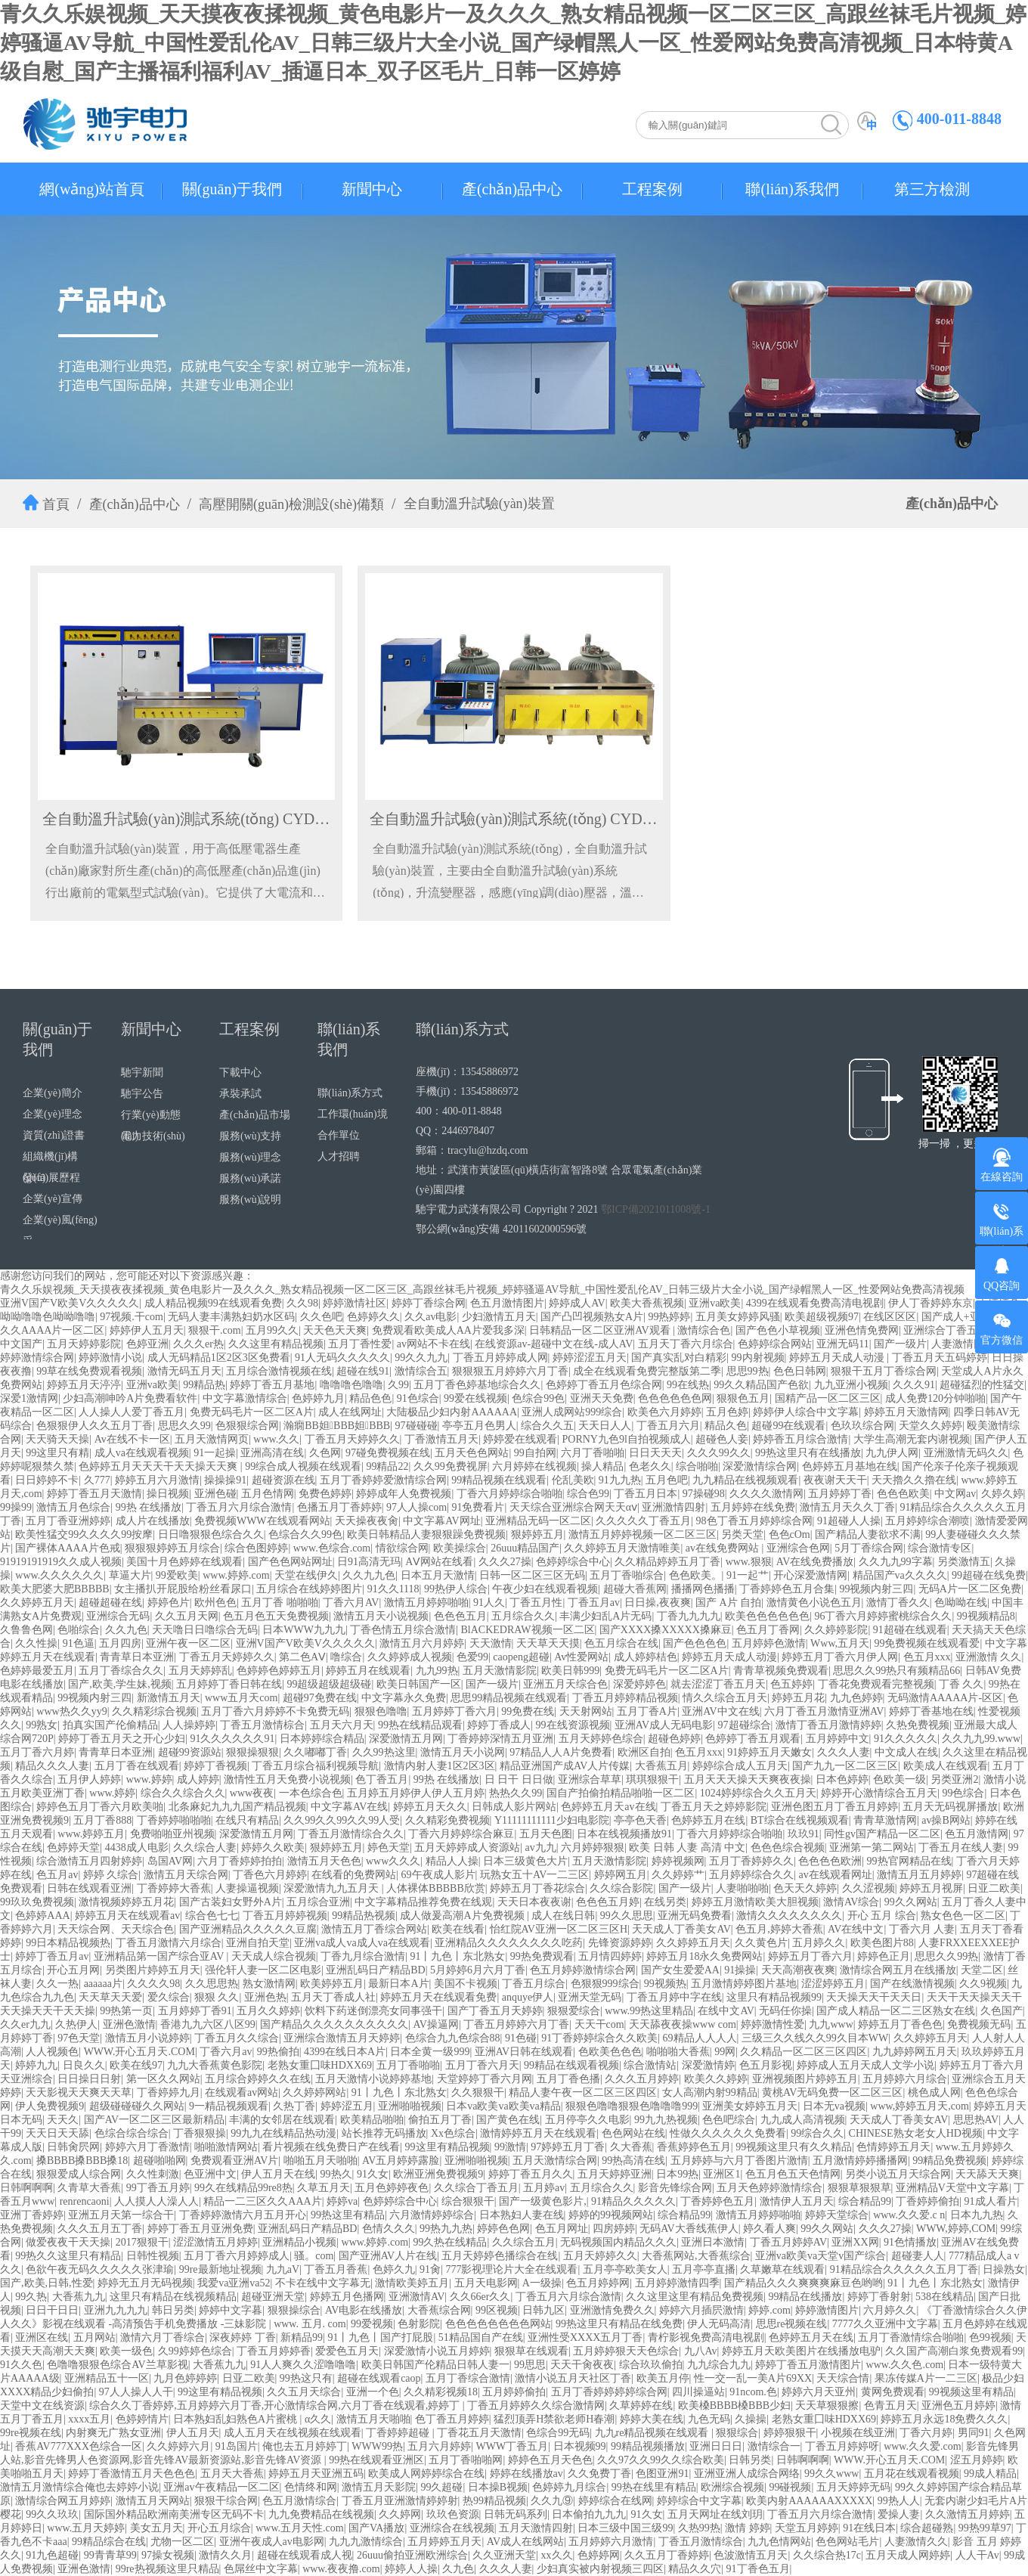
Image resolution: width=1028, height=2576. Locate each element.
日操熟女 (1004, 2269)
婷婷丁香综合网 (429, 1303)
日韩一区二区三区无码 (532, 1575)
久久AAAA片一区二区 (52, 1330)
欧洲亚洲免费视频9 (438, 2174)
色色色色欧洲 (830, 1861)
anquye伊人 (527, 1997)
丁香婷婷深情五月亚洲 (500, 1738)
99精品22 (387, 1466)
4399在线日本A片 (345, 2051)
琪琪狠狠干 (652, 1779)
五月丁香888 (102, 1820)
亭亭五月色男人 (479, 1425)
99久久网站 (910, 1902)
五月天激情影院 (500, 1670)
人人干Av (977, 2555)
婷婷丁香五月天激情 (94, 1493)
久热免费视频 (917, 1725)
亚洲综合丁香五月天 (951, 1330)
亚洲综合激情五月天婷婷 (341, 2038)
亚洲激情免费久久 (612, 2310)
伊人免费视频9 (49, 2106)
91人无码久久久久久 (342, 1357)
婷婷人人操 (411, 2568)
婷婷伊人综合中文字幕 (806, 1412)
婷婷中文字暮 (230, 2310)
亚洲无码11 (842, 1344)
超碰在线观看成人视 (304, 2555)
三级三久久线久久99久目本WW (815, 2038)
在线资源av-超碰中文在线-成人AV (554, 1344)
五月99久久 (272, 1330)
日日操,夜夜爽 (657, 1602)
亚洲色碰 (215, 1493)
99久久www (831, 2473)
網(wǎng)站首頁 (91, 189)
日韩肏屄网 (73, 2147)
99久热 (31, 2296)
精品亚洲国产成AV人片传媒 (565, 1766)
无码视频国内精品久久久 (618, 2242)
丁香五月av (594, 1602)
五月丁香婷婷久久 (751, 1861)
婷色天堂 (388, 1847)
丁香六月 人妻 (922, 1929)
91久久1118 (393, 1589)
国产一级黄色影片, (543, 2201)
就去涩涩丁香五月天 (718, 1684)
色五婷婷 (791, 1684)
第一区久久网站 (163, 2079)
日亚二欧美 (994, 1888)
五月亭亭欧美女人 (625, 2269)
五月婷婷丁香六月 (454, 1711)
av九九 (540, 1847)
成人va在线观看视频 (141, 1452)
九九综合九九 (719, 2364)
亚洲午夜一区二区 (188, 1643)
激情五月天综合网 (186, 1874)
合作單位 (338, 1135)
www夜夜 (252, 1793)
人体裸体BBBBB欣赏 (435, 1888)
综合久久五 (547, 1425)
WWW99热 (377, 2446)
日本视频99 (579, 2446)
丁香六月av (226, 2051)
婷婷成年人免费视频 (403, 1493)
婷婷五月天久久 (430, 1806)
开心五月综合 (219, 2528)
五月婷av (544, 2187)
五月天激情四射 (536, 2528)
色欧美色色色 (610, 2051)
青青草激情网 (885, 1820)
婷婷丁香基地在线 (931, 1711)
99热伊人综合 (456, 1589)
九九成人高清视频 (802, 2119)
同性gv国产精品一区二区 (882, 1834)
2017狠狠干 (142, 2242)
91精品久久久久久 (633, 2201)
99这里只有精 (57, 1452)
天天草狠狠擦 (827, 2405)
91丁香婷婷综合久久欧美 (599, 2038)
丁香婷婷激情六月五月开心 (242, 2215)
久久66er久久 (480, 2296)
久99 (398, 1384)
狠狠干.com (214, 1330)
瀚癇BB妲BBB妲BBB (336, 1425)
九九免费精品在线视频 (321, 2514)
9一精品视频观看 (228, 2106)
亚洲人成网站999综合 (572, 1412)
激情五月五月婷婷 (919, 1874)
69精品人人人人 (700, 2038)
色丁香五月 (381, 1779)
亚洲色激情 (129, 2024)
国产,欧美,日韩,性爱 (46, 2283)
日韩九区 (543, 2310)
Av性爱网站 (581, 1657)
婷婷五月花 (798, 1697)
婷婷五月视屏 (931, 1888)
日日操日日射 (89, 2079)
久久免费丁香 (599, 2473)
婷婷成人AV (577, 1303)
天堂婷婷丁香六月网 (484, 2079)
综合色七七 (211, 1915)
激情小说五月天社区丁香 (573, 2378)
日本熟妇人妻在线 (521, 2215)
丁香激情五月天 (441, 1439)
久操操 (750, 2419)
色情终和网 (310, 2487)
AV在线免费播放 (814, 1561)
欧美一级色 (126, 2351)
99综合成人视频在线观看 (303, 1466)
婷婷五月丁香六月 (810, 1956)
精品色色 (370, 1398)
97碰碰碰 (416, 1425)
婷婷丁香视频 (215, 1766)
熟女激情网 (269, 1983)
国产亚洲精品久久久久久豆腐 (248, 1929)
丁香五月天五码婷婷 (939, 1357)
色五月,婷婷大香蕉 (779, 1929)
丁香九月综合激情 (362, 1956)
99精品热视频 (363, 1915)
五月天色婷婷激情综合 (769, 2187)
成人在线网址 (350, 1412)
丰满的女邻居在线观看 (282, 2119)
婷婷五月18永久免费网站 (704, 1956)
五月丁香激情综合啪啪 (911, 2337)
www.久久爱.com (922, 2446)
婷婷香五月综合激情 (800, 1439)
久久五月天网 (186, 1616)
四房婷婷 (614, 2228)
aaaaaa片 (103, 1983)
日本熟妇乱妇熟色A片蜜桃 (236, 2419)
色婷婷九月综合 (569, 2487)
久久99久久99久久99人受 (341, 1820)
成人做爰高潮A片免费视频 (463, 1915)
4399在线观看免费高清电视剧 (815, 1303)
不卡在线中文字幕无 (322, 2283)
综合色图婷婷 (256, 1548)
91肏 (430, 2269)
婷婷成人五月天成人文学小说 (865, 2065)
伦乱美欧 (573, 1480)
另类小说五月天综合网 (898, 2174)
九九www (831, 2024)
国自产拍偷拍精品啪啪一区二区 (621, 1793)
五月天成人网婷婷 (907, 2555)
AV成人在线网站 (525, 2541)
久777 (97, 1480)
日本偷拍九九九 (589, 2514)
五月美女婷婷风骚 (737, 1316)
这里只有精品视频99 (774, 1997)
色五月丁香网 (768, 1629)
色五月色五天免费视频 (276, 1616)
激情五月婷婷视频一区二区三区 (642, 1534)
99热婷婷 (669, 1316)
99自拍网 (535, 1452)
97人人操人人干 (136, 2392)
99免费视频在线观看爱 (927, 1643)
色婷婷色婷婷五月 (279, 1670)
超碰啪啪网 (159, 2160)
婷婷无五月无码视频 (145, 2283)
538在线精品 (944, 2296)
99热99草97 (984, 2528)
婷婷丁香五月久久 (530, 2174)
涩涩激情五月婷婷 (215, 2242)
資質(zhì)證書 (54, 1135)
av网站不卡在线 (433, 1344)
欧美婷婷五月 (332, 1983)
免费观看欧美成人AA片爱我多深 (448, 1330)
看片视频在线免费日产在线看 (331, 2147)
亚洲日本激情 (713, 2242)
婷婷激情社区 (354, 1303)
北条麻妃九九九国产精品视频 (237, 1806)
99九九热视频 (666, 2119)
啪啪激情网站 (226, 2147)
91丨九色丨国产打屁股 (380, 2337)
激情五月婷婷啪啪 (426, 1602)
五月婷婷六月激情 (610, 2541)
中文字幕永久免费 (403, 1697)
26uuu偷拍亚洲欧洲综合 (412, 2555)
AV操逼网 (435, 2024)
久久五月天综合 (304, 2392)
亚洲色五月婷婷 (958, 2405)
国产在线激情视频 (912, 1983)
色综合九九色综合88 (452, 2038)
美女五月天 (156, 2528)
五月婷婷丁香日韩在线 (229, 1684)
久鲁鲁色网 (26, 1629)
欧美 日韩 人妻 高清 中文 (687, 1847)
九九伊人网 (891, 1452)
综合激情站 (650, 2065)
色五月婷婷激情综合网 (583, 1970)
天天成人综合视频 (273, 1956)
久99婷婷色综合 (195, 2351)
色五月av (57, 1874)
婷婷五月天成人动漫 (838, 1357)
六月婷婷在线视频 (534, 1466)
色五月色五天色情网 (793, 2174)
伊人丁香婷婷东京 (930, 1303)
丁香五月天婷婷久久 (352, 1439)
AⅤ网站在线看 (439, 1561)
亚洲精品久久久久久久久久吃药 (509, 1942)
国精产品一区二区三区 (828, 1398)
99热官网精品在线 (909, 1861)
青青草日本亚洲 (137, 1657)
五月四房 (120, 1643)
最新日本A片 (398, 1983)
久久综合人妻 (205, 1847)
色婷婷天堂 (73, 1847)
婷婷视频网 (678, 1861)
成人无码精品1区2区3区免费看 (218, 1357)
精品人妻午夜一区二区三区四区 (583, 2092)
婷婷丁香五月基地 (272, 1384)
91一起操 (215, 1452)
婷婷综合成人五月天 (740, 1766)
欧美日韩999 (570, 1670)
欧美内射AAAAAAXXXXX (809, 2500)
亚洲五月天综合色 (565, 1684)
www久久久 (393, 1861)
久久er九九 (25, 2024)
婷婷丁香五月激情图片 (808, 2364)
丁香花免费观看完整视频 (876, 1684)
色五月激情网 (976, 1834)
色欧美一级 (899, 1779)
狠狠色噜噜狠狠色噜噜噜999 (631, 2106)
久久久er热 (198, 1344)
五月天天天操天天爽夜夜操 (747, 1779)
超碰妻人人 (917, 2255)
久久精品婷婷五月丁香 (667, 1561)
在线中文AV (726, 2010)
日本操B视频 (498, 2487)
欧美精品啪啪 (372, 2119)
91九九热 (620, 1480)
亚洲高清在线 (272, 1452)
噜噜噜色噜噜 (351, 1384)
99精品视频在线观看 (499, 1480)
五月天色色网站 (472, 1452)
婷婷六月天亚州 (819, 2392)
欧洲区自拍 (644, 1752)
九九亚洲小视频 (851, 1384)
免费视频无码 (979, 2024)
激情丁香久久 (898, 1602)
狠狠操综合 (294, 2310)
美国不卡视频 (465, 1983)
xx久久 (557, 2555)
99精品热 (204, 1384)
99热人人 (899, 2500)
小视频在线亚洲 (858, 2432)
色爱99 (472, 1657)
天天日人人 (604, 1425)
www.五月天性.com (299, 2528)
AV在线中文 (856, 1929)
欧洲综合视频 (732, 2487)
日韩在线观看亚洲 (89, 1888)
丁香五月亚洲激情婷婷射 (400, 2500)
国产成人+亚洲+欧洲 (969, 1316)
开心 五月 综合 (881, 1915)
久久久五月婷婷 (642, 2079)
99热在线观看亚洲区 (376, 2460)
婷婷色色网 (503, 2228)
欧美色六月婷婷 (664, 1412)
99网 (724, 2051)
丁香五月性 (535, 1602)
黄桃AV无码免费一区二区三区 (832, 2092)
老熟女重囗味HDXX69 (320, 2065)
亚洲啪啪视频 (409, 2106)
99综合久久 (817, 2133)
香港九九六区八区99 (207, 2024)
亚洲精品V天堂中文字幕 (952, 2187)
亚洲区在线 (41, 2337)
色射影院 (419, 2324)
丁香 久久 (961, 1684)
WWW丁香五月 (512, 2446)
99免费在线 (527, 1711)
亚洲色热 (265, 1997)
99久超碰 (441, 2487)
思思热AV (976, 2119)
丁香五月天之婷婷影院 (713, 1806)
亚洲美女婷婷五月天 (749, 2106)
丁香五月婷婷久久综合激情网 (536, 2405)
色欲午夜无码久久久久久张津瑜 (100, 2269)
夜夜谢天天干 (835, 1480)
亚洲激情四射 (673, 1507)
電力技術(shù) (153, 1136)
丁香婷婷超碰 (399, 2432)
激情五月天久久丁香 (847, 1507)
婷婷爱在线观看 (520, 1439)
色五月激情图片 (507, 1303)
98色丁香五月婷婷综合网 (754, 1521)
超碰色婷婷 (674, 1738)
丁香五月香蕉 (335, 2269)
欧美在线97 (136, 2065)
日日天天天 (655, 1452)
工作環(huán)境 (352, 1114)
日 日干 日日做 (519, 1779)
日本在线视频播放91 (624, 1834)
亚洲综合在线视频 (452, 2528)
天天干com (599, 2024)
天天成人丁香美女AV (681, 1929)
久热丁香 (294, 2106)
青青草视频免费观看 (780, 1670)
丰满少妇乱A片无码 (605, 1616)
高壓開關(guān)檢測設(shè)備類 (291, 504)
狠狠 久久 (217, 1997)
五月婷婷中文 (837, 1738)
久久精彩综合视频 (154, 1711)
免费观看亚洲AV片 (234, 2160)
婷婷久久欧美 (273, 1847)
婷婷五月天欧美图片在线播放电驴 (801, 2351)
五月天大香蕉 (232, 2473)
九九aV (282, 2269)
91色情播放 (910, 2242)
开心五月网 (73, 1970)
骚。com (313, 2255)
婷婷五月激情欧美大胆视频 (755, 1902)
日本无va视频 (834, 2106)
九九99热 (437, 1670)
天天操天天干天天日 (873, 1997)
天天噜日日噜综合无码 (205, 1629)
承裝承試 (240, 1093)
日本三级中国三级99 (625, 2528)
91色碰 (521, 2038)
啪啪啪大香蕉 (678, 2051)
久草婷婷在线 (641, 2405)
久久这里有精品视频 (276, 1344)
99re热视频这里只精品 (167, 2568)
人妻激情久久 (916, 2541)
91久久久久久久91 (232, 1738)
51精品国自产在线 (480, 2337)
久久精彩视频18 (441, 2392)
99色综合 (963, 1793)
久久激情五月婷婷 (967, 2514)
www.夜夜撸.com (341, 2568)
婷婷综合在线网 (615, 2500)
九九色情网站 (779, 2541)
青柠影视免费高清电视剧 (706, 2337)
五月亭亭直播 (703, 2269)
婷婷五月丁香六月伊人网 (840, 1657)
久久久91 (914, 1384)
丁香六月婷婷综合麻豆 (461, 1834)
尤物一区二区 (182, 2541)
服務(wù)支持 (250, 1136)
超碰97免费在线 (320, 1697)
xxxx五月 (89, 2419)
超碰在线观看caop (378, 2378)
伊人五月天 (192, 2432)
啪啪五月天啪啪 (320, 2160)
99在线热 (688, 1384)
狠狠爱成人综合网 (78, 2174)
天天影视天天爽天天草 (79, 2092)
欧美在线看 (458, 1929)
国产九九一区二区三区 (845, 1766)
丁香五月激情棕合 (262, 1725)
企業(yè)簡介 (52, 1093)
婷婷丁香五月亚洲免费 (200, 2228)
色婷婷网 (598, 2555)
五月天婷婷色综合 (601, 1738)
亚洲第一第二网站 (871, 1847)
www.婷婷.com (236, 1575)
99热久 (336, 2174)
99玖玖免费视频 (37, 1902)
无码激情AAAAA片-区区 (945, 1697)
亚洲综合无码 (118, 1616)
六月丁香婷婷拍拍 (239, 1861)
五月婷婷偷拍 (514, 2392)
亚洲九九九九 (115, 2310)
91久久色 (21, 2364)
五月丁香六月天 (482, 2065)
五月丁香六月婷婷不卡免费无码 (275, 1711)
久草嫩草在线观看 (782, 2269)
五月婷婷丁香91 (195, 2010)
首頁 (56, 504)
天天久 (63, 2119)
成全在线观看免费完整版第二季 (647, 1371)
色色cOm (789, 1534)
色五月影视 (765, 2065)
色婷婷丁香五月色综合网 (604, 1384)
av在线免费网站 (724, 1548)
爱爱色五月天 (347, 2351)
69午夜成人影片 (438, 1874)
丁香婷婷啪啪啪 (174, 1820)
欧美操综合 (459, 1548)
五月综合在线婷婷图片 (309, 1589)
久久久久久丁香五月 (643, 1521)
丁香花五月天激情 (479, 2432)
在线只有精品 (247, 1820)
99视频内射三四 (876, 1589)
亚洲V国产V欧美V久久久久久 (69, 1303)
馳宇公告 (142, 1093)
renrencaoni (85, 2201)
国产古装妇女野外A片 (230, 1902)
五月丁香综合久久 (121, 1670)
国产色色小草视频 (777, 1330)
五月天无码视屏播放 (950, 1806)
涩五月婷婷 (976, 2460)
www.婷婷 (149, 1779)
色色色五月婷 (607, 1902)
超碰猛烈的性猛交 (982, 1384)
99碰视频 (790, 2487)
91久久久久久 (905, 1738)
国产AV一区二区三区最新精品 (154, 2119)
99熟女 (41, 1725)
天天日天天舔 (57, 2133)
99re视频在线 (30, 2432)
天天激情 (490, 1643)
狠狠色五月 (743, 1398)
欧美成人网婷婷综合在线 (426, 2473)
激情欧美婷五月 (412, 2283)
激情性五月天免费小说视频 (287, 1779)
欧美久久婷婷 (716, 2079)
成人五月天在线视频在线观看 (292, 2432)
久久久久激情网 (766, 1493)
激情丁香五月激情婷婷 (828, 1725)
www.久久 (276, 1439)
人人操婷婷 (189, 1725)
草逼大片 (130, 1575)
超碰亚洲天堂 (273, 2296)
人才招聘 (338, 1156)
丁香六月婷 (926, 2432)
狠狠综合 (737, 2432)
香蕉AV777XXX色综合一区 (78, 2446)
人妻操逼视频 (247, 1888)
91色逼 (78, 1643)
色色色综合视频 (788, 1847)
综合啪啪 (697, 1466)
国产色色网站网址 (290, 1561)
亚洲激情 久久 (988, 1657)
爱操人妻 (899, 2514)
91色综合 (418, 1398)
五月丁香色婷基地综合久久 (476, 1384)
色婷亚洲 (147, 1344)
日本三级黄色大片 (525, 1861)
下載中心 (240, 1072)
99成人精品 (990, 2473)
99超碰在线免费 (989, 1575)
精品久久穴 (694, 2568)
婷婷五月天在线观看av (127, 1915)
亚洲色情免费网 (862, 1330)
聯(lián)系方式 (349, 1093)
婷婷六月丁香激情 (147, 2147)
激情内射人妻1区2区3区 (439, 1766)
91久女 (373, 2174)
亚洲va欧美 (715, 1303)
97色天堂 (78, 2038)
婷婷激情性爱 (772, 2024)
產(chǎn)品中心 (512, 189)
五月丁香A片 (647, 1711)
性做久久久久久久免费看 (728, 2133)
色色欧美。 (695, 1575)
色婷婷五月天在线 (811, 2337)
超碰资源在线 (283, 1480)
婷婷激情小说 (110, 1357)
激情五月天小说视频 (381, 1616)
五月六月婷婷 (439, 2446)
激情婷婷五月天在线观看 (538, 2133)
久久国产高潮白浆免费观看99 (954, 2351)
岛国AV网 (170, 1861)
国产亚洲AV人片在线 (388, 2255)
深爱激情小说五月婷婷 (437, 2351)
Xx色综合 (453, 2133)
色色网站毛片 (847, 2541)
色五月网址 (561, 2228)
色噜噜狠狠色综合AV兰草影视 (117, 2364)
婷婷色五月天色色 (550, 2460)
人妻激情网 (957, 1344)
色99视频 (990, 2337)
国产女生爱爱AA (680, 1970)
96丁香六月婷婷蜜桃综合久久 (883, 1616)
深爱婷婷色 (639, 1684)
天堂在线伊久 (306, 1575)
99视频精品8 (986, 1616)
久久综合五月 (524, 2242)
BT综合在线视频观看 (800, 1820)
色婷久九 (394, 2269)
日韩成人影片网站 (514, 1806)
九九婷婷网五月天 (914, 2051)
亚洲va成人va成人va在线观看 (362, 1942)
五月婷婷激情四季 (677, 2283)
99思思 (530, 2364)
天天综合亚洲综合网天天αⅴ (573, 1507)
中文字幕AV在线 (349, 1806)
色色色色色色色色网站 (498, 2324)
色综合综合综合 (131, 2133)
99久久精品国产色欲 (761, 1384)
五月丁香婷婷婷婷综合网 (609, 2392)
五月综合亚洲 (318, 1902)
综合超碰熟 (926, 2528)
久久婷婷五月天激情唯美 (622, 1548)
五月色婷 (727, 1412)
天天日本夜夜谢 (534, 1902)
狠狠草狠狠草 (859, 2187)
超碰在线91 (362, 1371)
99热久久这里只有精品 (68, 2255)
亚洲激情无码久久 (966, 1452)
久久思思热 (211, 1983)
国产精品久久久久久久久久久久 (334, 2024)
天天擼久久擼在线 (914, 1480)
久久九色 (126, 1629)
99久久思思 (626, 1915)
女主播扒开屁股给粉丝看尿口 (183, 1589)
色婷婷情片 (142, 2419)
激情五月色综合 (73, 1507)
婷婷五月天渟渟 (84, 1384)
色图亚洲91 (662, 2473)
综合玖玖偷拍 (651, 2364)
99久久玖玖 (52, 2514)
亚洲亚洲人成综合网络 (747, 2473)
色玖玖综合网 (862, 1425)
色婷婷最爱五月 (37, 1670)
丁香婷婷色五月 (717, 2201)
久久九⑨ (552, 2500)
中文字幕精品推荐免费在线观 (423, 1902)
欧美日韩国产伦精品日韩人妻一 (435, 2364)
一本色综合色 (310, 1793)
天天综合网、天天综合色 (115, 1929)
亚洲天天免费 (601, 1398)
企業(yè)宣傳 (52, 1198)
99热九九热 (446, 2228)
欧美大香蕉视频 (647, 1303)
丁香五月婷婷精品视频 (625, 1697)
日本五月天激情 (438, 1575)
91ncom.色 (753, 2392)
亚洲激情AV (416, 2296)
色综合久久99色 (305, 1534)
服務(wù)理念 (250, 1157)
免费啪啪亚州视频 (172, 1834)
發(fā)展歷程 (51, 1177)
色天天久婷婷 (805, 1888)
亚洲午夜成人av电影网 (271, 2541)
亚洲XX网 (854, 2242)
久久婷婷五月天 (37, 1602)
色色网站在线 (633, 2133)
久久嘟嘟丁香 (315, 1752)
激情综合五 (421, 1371)
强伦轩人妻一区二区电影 (263, 1970)
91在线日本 (869, 2528)
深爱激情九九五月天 (332, 1888)
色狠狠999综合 (605, 1983)
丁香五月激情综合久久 (351, 1834)
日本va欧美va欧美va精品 (503, 2106)
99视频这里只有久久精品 (793, 2147)
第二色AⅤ (302, 1657)
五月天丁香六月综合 (685, 1344)
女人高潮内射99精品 (709, 2092)
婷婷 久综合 (111, 1874)
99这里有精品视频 (447, 2147)
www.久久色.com (905, 2364)
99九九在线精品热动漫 (283, 2133)
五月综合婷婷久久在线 (258, 2079)
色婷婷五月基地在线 (849, 1466)
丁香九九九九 (688, 1616)
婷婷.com (769, 2310)
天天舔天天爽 (987, 2174)
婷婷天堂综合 (837, 2215)
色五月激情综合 (299, 2500)
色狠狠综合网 (247, 1425)
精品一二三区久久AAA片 (262, 2201)
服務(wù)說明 (250, 1199)
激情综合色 (703, 1330)
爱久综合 (168, 1997)
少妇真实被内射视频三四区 (600, 2568)
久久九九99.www (981, 1738)
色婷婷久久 (373, 1316)
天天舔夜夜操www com (682, 2024)
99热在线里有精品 (654, 2487)
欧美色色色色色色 (767, 1616)
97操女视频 (167, 2555)
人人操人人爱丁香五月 (131, 1412)
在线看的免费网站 (353, 1874)
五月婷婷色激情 (769, 1643)
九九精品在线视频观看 (745, 1480)
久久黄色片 (761, 1942)
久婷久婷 (1002, 1493)
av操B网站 (946, 1820)
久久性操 (36, 1643)
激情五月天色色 (324, 1861)
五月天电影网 (486, 2283)
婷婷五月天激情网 (906, 1412)
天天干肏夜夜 (582, 2364)
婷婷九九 (36, 2065)
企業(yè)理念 (52, 1114)
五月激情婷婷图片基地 (744, 1983)
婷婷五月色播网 (347, 2296)
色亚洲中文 (210, 2174)
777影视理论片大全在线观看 (511, 2269)
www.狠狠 (749, 1561)
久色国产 (1001, 2010)
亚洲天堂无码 (589, 1997)
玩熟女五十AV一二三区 (534, 1874)
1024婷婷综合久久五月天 (758, 1793)
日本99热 (677, 2174)
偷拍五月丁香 (440, 2119)
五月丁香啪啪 (408, 2065)
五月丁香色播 (568, 2079)
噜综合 (346, 1657)
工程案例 (652, 189)
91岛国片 (236, 2446)
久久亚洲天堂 (504, 2555)
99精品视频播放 (648, 2446)
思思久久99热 (946, 1956)
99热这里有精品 (348, 2215)
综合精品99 (864, 2201)
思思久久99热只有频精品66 (896, 1670)
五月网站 (94, 2337)
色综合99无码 (558, 2432)
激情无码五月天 (184, 1371)
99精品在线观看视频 (571, 2065)
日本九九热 (976, 2215)
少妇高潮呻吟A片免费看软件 (130, 1398)
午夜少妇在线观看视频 (545, 1589)
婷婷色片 (168, 1602)
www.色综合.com (332, 1548)
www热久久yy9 (71, 1711)
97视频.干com (131, 1316)
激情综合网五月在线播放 (898, 1970)
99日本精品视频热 (68, 1942)
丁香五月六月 (668, 1425)
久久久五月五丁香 (99, 2228)
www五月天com (241, 1697)
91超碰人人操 (849, 1521)
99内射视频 (758, 1357)
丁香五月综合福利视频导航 (315, 1766)
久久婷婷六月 (178, 2446)
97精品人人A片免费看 (560, 1752)
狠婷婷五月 (537, 1534)
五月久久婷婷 (268, 2010)
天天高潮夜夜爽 (798, 1970)
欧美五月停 (662, 2378)
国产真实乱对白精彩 (678, 1357)
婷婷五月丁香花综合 (537, 1888)
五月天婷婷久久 (600, 2255)
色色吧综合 (728, 2119)
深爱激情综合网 (760, 1466)
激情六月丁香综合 (162, 2337)
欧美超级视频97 (822, 1316)
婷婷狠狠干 (789, 2432)
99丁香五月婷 (158, 2187)
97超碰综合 (744, 1725)
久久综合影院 (621, 1888)
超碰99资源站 (189, 1752)
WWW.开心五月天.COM (139, 2051)
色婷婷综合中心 (573, 1561)
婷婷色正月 (883, 1956)
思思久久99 (184, 1425)
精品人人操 (452, 1861)
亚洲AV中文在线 (720, 1711)
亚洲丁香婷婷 (31, 2215)
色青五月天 (890, 2405)
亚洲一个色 (372, 2392)
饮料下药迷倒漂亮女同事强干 (373, 2010)
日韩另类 (750, 2460)
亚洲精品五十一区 (106, 2378)
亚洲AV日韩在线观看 (524, 2051)
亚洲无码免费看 (695, 1915)
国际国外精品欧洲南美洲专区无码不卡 (174, 2514)
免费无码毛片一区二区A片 (252, 1412)
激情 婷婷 (747, 2528)
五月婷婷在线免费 (753, 1507)
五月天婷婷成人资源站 (467, 1847)
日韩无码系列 (515, 2514)
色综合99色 (538, 1398)
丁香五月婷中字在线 (674, 1997)
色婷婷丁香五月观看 (752, 1738)
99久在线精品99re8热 (243, 2187)
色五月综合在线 (621, 1643)
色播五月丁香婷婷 (339, 1507)
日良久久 (84, 2065)
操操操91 (225, 1480)
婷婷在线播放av (526, 2473)
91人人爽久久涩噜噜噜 (303, 2364)
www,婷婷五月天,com (919, 2106)
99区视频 (496, 2310)
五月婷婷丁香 (840, 1493)
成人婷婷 (198, 1779)
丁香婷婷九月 (168, 2092)
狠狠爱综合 (573, 2010)
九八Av (700, 2351)
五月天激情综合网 (554, 2160)
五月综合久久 (523, 1616)
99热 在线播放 (149, 1507)
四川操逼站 (698, 2392)
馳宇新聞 (142, 1072)
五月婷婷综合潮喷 (927, 1521)
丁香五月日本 (645, 1493)
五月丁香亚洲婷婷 (68, 1521)
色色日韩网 (799, 1371)
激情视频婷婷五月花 (126, 1902)
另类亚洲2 (954, 1779)
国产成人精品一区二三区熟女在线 (895, 2010)
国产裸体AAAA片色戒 (67, 1548)
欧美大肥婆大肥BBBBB (55, 1589)
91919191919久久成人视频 (61, 1561)
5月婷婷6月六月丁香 (477, 1970)
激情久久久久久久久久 (789, 1915)
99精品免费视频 (949, 2160)
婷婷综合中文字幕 (699, 2500)
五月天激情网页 (212, 1439)
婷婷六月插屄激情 (701, 2310)
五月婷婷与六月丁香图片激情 (739, 2160)
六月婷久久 (889, 2310)
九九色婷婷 (856, 1697)
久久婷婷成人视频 (409, 1657)
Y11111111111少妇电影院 (551, 1820)
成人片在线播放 (153, 1521)
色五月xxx (927, 1657)
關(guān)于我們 (232, 189)
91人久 (489, 1602)
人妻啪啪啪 (742, 1888)
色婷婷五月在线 (708, 1820)
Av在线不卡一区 (132, 1439)
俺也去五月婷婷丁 (304, 2446)
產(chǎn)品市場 (254, 1115)
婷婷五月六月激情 (157, 1480)
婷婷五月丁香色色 (900, 2024)
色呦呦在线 (960, 1602)
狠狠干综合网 (226, 2500)
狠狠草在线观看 (531, 2351)
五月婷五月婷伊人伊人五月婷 (416, 1793)
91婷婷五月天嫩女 (769, 1752)
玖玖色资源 (452, 2514)
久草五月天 (323, 2187)
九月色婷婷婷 (185, 2378)
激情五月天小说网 (462, 1752)
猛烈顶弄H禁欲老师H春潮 (554, 2419)
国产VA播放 (376, 2528)
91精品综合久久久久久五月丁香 (904, 2269)
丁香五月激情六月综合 (168, 1942)
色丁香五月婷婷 (452, 2419)
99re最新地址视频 (220, 2269)
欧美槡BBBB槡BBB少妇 (734, 2405)
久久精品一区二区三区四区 (803, 2051)
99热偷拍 (278, 2051)
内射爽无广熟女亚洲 (113, 2432)
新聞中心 (372, 189)
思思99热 (747, 1371)
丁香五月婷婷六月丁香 (516, 2024)
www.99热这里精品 (649, 2010)
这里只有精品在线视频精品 (173, 2296)
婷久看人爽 (769, 2228)
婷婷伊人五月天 (147, 1330)
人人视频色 (52, 2051)
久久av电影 (430, 1316)
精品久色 (725, 1425)
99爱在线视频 (475, 1398)
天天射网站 (585, 1711)
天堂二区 (982, 1970)
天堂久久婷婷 (930, 1425)
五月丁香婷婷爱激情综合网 (383, 1480)
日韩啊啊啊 (26, 2187)
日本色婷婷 (842, 1779)
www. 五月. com (310, 2324)
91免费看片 (477, 1507)
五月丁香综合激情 (468, 2378)
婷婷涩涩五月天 (590, 1357)
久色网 (325, 1452)
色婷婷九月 (318, 1398)
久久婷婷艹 (678, 1874)
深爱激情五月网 (406, 1738)
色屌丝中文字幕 (261, 2568)
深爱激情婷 (708, 2065)
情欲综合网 (402, 1548)
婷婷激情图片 (827, 2310)
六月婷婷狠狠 (592, 1847)
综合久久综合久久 (183, 1793)
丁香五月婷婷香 (274, 2351)
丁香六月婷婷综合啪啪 (509, 1493)
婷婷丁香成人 (499, 1725)
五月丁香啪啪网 (466, 2460)
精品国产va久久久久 (900, 1575)
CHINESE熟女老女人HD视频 (916, 2133)
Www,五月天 (839, 1643)
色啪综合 (78, 1629)
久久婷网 (400, 2514)
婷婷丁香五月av (51, 1956)
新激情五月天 (168, 1697)
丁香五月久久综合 (236, 2038)
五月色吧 (667, 1480)
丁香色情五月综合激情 (403, 1629)
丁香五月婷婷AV (788, 2242)
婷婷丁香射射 (879, 2296)
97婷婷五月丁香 (568, 2147)
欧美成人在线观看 (945, 1766)
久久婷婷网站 (314, 2092)
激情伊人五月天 (797, 2201)
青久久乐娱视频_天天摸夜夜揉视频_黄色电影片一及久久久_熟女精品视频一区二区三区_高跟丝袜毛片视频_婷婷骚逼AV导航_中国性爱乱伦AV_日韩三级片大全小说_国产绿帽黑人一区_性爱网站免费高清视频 (482, 1289)
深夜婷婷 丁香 (242, 2337)
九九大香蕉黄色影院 (214, 2065)
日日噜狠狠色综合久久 (211, 1534)
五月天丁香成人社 (333, 1997)
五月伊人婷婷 (89, 1779)
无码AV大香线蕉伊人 (688, 2228)
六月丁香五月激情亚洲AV (824, 1711)
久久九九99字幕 (896, 1561)
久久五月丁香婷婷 (666, 2555)
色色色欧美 (903, 1493)
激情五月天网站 (153, 2500)
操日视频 (168, 1493)
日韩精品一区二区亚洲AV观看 (601, 1330)
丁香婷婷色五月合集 (786, 1589)
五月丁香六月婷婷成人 (237, 2255)
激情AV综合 (851, 1902)
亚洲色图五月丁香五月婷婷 (834, 1806)
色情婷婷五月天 (893, 2147)
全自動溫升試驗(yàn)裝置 (479, 503)
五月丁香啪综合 (627, 1575)
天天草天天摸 (548, 1643)
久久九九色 (368, 1575)
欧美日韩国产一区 (418, 1684)
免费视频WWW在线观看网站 (262, 1521)
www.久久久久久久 (59, 1575)
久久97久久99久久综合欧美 (660, 2460)
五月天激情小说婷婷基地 (373, 2079)
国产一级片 (900, 1344)
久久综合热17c (827, 2555)
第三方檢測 (932, 189)
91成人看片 (991, 2201)
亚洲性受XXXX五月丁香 (585, 2337)
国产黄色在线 (508, 2119)
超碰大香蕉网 (635, 1589)
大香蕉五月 (661, 1766)
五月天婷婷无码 (853, 2487)
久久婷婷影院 (836, 1629)
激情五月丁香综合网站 (374, 1929)
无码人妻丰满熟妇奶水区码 (231, 1316)
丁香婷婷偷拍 (927, 2201)
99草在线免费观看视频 (89, 1371)
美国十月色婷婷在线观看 (184, 1561)
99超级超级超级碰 (328, 1684)
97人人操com (416, 1507)
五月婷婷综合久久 (751, 1874)
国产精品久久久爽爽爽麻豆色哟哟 (803, 2283)
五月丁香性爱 (360, 1344)
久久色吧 (321, 1316)
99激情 (510, 2147)
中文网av (955, 1493)
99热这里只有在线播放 (808, 1452)
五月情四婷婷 (610, 1956)
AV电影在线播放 (363, 2310)
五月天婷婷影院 (84, 1344)
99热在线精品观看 (420, 1725)
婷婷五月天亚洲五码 (316, 2473)
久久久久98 (153, 1983)
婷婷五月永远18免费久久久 (944, 2419)
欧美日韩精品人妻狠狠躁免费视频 (426, 1534)
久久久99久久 (719, 1452)
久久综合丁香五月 (476, 2187)
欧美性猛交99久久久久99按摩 (84, 1534)
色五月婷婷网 (598, 2283)
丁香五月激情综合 (700, 2541)
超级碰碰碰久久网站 (136, 2106)
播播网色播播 (703, 1589)
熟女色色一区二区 (963, 1915)
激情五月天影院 (379, 2487)
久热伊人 (76, 2024)
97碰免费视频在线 (387, 1452)
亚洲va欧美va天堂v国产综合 (820, 2255)
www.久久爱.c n (909, 2215)
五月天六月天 (341, 1725)
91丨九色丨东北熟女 (457, 1956)
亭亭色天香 (640, 1820)
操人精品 (602, 1466)
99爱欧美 (177, 1575)
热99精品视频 (494, 2500)
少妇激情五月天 (499, 1316)
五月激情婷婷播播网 (860, 2160)
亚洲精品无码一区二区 (538, 1521)
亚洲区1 (721, 2174)
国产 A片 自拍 (728, 1602)
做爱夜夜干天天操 (68, 2242)
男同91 (973, 2432)
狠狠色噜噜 (381, 1711)
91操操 (740, 1970)
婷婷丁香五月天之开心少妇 (121, 1738)
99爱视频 (372, 2324)
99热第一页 (126, 2010)
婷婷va (342, 2201)
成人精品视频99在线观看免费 (213, 1303)
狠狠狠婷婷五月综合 (172, 1548)
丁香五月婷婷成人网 (500, 1357)
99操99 (16, 1507)
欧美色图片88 (882, 1942)
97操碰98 (704, 1493)
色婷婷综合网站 (775, 1344)
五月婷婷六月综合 (904, 2079)
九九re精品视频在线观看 (653, 2432)
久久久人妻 (843, 1752)
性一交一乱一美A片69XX (753, 2378)
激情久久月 (225, 2555)
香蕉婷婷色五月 (694, 2147)
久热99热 (699, 2528)
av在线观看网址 (835, 1874)
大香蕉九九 (78, 2296)
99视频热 (665, 1983)
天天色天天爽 (335, 1330)
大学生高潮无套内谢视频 (911, 1439)
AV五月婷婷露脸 (400, 2160)
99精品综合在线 (109, 2541)
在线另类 (665, 1902)
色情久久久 (388, 2228)
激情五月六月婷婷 (421, 1643)
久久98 (302, 1303)
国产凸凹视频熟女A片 (591, 1316)
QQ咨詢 (1001, 1274)
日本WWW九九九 (303, 1629)
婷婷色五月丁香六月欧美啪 (99, 1806)
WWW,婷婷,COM (955, 2228)
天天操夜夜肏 (366, 1521)
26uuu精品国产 (525, 1548)
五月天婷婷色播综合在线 (499, 2255)
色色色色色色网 (675, 1398)
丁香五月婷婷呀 (842, 2446)
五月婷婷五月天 (444, 2541)
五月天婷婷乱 (200, 1670)
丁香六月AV (351, 1602)
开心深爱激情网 (810, 1575)
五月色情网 (267, 1493)
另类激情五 (963, 1561)
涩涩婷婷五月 (833, 1983)
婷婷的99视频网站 (610, 2215)
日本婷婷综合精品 (322, 1738)
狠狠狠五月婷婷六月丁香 (510, 1371)
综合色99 (588, 1493)
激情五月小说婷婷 (147, 2038)
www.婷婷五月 (91, 1834)
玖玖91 (803, 1834)
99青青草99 (110, 2555)
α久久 (318, 2419)
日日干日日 (52, 2310)
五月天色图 (545, 1834)
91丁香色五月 (758, 2568)
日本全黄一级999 (429, 2051)
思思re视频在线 (792, 2324)
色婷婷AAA (42, 1915)
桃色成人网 (934, 2092)
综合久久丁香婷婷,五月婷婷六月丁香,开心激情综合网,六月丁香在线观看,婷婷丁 (276, 2405)
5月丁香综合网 (868, 1548)
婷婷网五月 (620, 1874)
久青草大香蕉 (89, 2187)
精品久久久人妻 (52, 1766)
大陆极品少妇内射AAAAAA (451, 1412)
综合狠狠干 (467, 2201)
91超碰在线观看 (910, 1629)
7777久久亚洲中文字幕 (885, 2324)
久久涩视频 (868, 1888)
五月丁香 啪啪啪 (279, 1602)
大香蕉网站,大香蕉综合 (696, 2255)
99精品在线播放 (805, 2296)
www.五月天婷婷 (86, 2528)
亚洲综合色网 (798, 1548)
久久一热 (57, 1983)
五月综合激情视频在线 (279, 1371)
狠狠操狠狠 (252, 1752)
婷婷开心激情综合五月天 (879, 1793)
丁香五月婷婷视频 (285, 1915)
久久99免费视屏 (450, 1466)
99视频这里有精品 (971, 2392)
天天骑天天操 (57, 1439)
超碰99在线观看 (788, 1425)
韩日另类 (173, 2310)
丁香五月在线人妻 (960, 1847)
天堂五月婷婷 (806, 2528)
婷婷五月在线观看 (368, 1670)
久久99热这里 (384, 1752)
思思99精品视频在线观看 (509, 1697)
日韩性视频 (152, 2255)
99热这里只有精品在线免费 (619, 2324)
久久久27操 (504, 1561)
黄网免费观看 (892, 2392)
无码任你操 (785, 2010)
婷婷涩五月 (346, 2106)
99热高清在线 (633, 2160)
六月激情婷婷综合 (431, 2215)
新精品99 (301, 2337)
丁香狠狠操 (199, 2133)
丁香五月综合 (533, 1983)
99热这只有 (306, 2378)
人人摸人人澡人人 (156, 2201)
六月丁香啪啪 (592, 1452)
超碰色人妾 (721, 1439)
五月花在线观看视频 (911, 2473)
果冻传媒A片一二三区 (926, 2378)
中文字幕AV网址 (441, 1521)
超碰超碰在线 (110, 1602)
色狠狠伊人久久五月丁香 (94, 1425)
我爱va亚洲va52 (233, 2283)
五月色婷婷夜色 (392, 2187)
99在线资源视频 (573, 1725)
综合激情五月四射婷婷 (89, 1861)
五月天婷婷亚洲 (614, 2174)
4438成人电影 (137, 1847)
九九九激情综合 (366, 2541)
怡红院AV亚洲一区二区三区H (559, 1929)
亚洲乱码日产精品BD (375, 1970)
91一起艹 (747, 1575)
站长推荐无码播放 (384, 2133)
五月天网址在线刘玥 (715, 2514)
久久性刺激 (152, 2174)
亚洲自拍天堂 (258, 1942)
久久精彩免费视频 (447, 1820)
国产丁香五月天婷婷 (495, 2010)
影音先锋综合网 (675, 2187)
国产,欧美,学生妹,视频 (120, 1684)
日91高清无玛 (369, 1561)
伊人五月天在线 (278, 2174)
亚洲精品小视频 (299, 2242)
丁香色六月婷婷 (270, 1874)
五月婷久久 (818, 1942)
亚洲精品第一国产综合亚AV (160, 1956)
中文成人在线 (906, 1752)
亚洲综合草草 (589, 1779)
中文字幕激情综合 (245, 1398)
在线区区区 (889, 1316)
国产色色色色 (694, 1643)
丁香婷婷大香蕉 (174, 1888)
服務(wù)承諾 (250, 1178)
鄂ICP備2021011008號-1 (656, 1209)
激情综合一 (774, 2446)
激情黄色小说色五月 (814, 1602)
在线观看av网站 (241, 2092)
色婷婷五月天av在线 (608, 1806)
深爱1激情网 (29, 1398)
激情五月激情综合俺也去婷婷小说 (79, 2487)
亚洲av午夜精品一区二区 (221, 2487)
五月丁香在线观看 (136, 1766)
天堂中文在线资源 (42, 2405)
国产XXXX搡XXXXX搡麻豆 (665, 1629)
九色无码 (709, 2419)
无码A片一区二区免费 (969, 1589)
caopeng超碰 (521, 1657)
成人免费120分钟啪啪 (935, 1398)
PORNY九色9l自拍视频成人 (626, 1439)
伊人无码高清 (719, 2324)
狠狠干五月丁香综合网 (884, 1371)
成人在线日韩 (563, 1915)
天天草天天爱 (110, 1997)
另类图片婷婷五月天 (152, 1970)
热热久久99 (515, 1793)
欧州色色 (215, 1602)
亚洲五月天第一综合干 (121, 2215)
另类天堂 (742, 1534)
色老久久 (650, 1466)
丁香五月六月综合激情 (239, 1507)
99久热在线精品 (450, 2242)
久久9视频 (983, 1983)
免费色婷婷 (325, 1493)
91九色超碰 (52, 2555)
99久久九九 (421, 1357)
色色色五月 (460, 1616)
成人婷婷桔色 (645, 1657)
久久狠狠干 (477, 2092)
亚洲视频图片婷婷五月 (805, 2079)
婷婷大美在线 (651, 2419)
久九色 (458, 2568)
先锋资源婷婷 (620, 1942)
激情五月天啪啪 (373, 2419)
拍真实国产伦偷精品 (110, 1725)
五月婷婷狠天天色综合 (626, 2351)
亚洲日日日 (715, 2446)
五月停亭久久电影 (587, 2119)
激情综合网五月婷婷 (62, 2500)
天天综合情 (842, 2378)
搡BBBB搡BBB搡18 (82, 2160)
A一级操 (542, 2283)
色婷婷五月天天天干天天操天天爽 (159, 1466)
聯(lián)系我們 (791, 189)
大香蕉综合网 (439, 2310)
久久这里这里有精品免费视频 (694, 2296)
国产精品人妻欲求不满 (868, 1534)
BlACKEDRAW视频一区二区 (528, 1629)
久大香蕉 (631, 2147)
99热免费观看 (542, 1956)
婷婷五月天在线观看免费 (438, 1997)
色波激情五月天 (751, 2555)
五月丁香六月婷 (37, 1752)
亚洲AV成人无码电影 (664, 1725)
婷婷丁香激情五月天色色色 (131, 2473)
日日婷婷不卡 (47, 1480)
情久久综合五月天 (725, 1697)
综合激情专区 (939, 1548)
